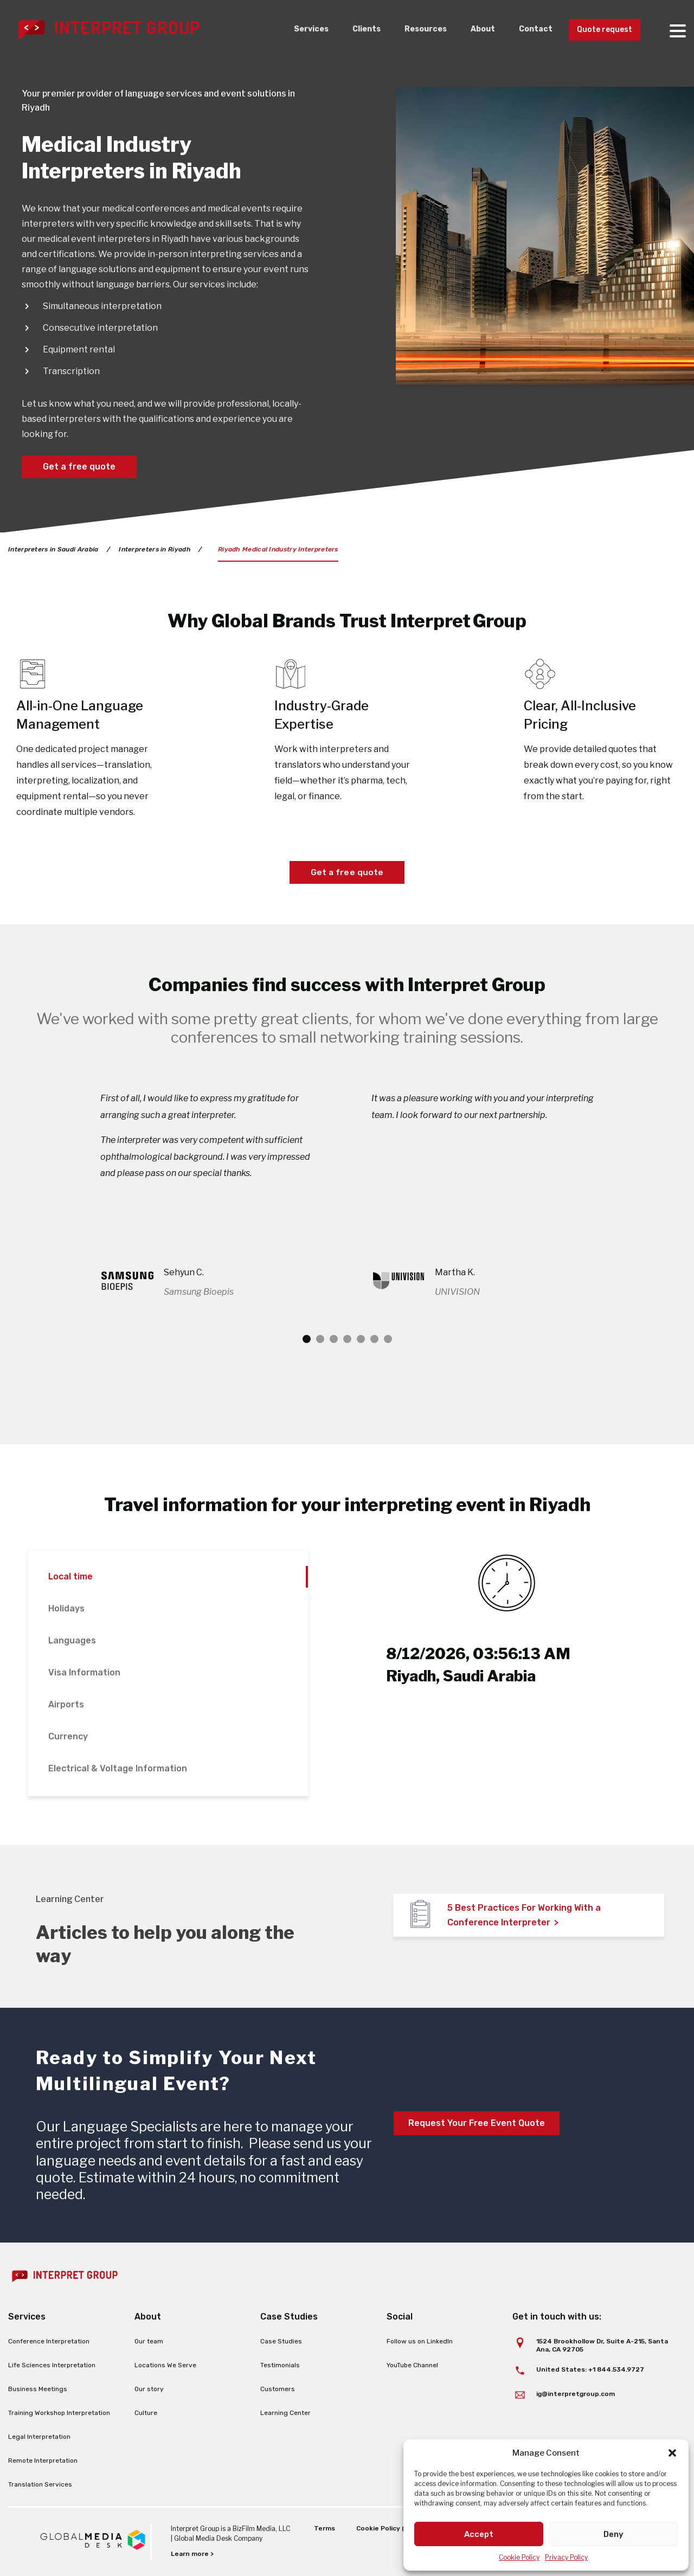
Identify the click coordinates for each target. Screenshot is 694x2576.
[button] (672, 2452)
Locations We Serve (165, 2365)
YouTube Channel (412, 2365)
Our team (148, 2342)
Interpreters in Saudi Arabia (53, 549)
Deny (613, 2534)
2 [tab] (320, 1339)
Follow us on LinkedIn (420, 2342)
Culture (145, 2413)
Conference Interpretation (48, 2342)
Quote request (600, 30)
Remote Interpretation (43, 2461)
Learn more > (192, 2554)
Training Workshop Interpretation (59, 2413)
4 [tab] (347, 1339)
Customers (277, 2389)
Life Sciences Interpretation (51, 2365)
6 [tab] (374, 1339)
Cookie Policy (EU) (385, 2528)
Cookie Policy (519, 2557)
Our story (149, 2389)
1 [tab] (307, 1339)
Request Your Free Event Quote (476, 2123)
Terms (322, 2528)
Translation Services (40, 2485)
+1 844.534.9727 (616, 2369)
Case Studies (281, 2342)
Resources (411, 29)
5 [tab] (361, 1339)
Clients (349, 29)
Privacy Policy (566, 2557)
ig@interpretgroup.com (575, 2394)
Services (291, 29)
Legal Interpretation (39, 2437)
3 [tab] (334, 1339)
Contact (526, 29)
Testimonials (280, 2365)
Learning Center (285, 2413)
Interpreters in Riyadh (155, 549)
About (471, 29)
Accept (478, 2534)
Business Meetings (37, 2389)
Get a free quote (79, 466)
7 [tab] (388, 1339)
